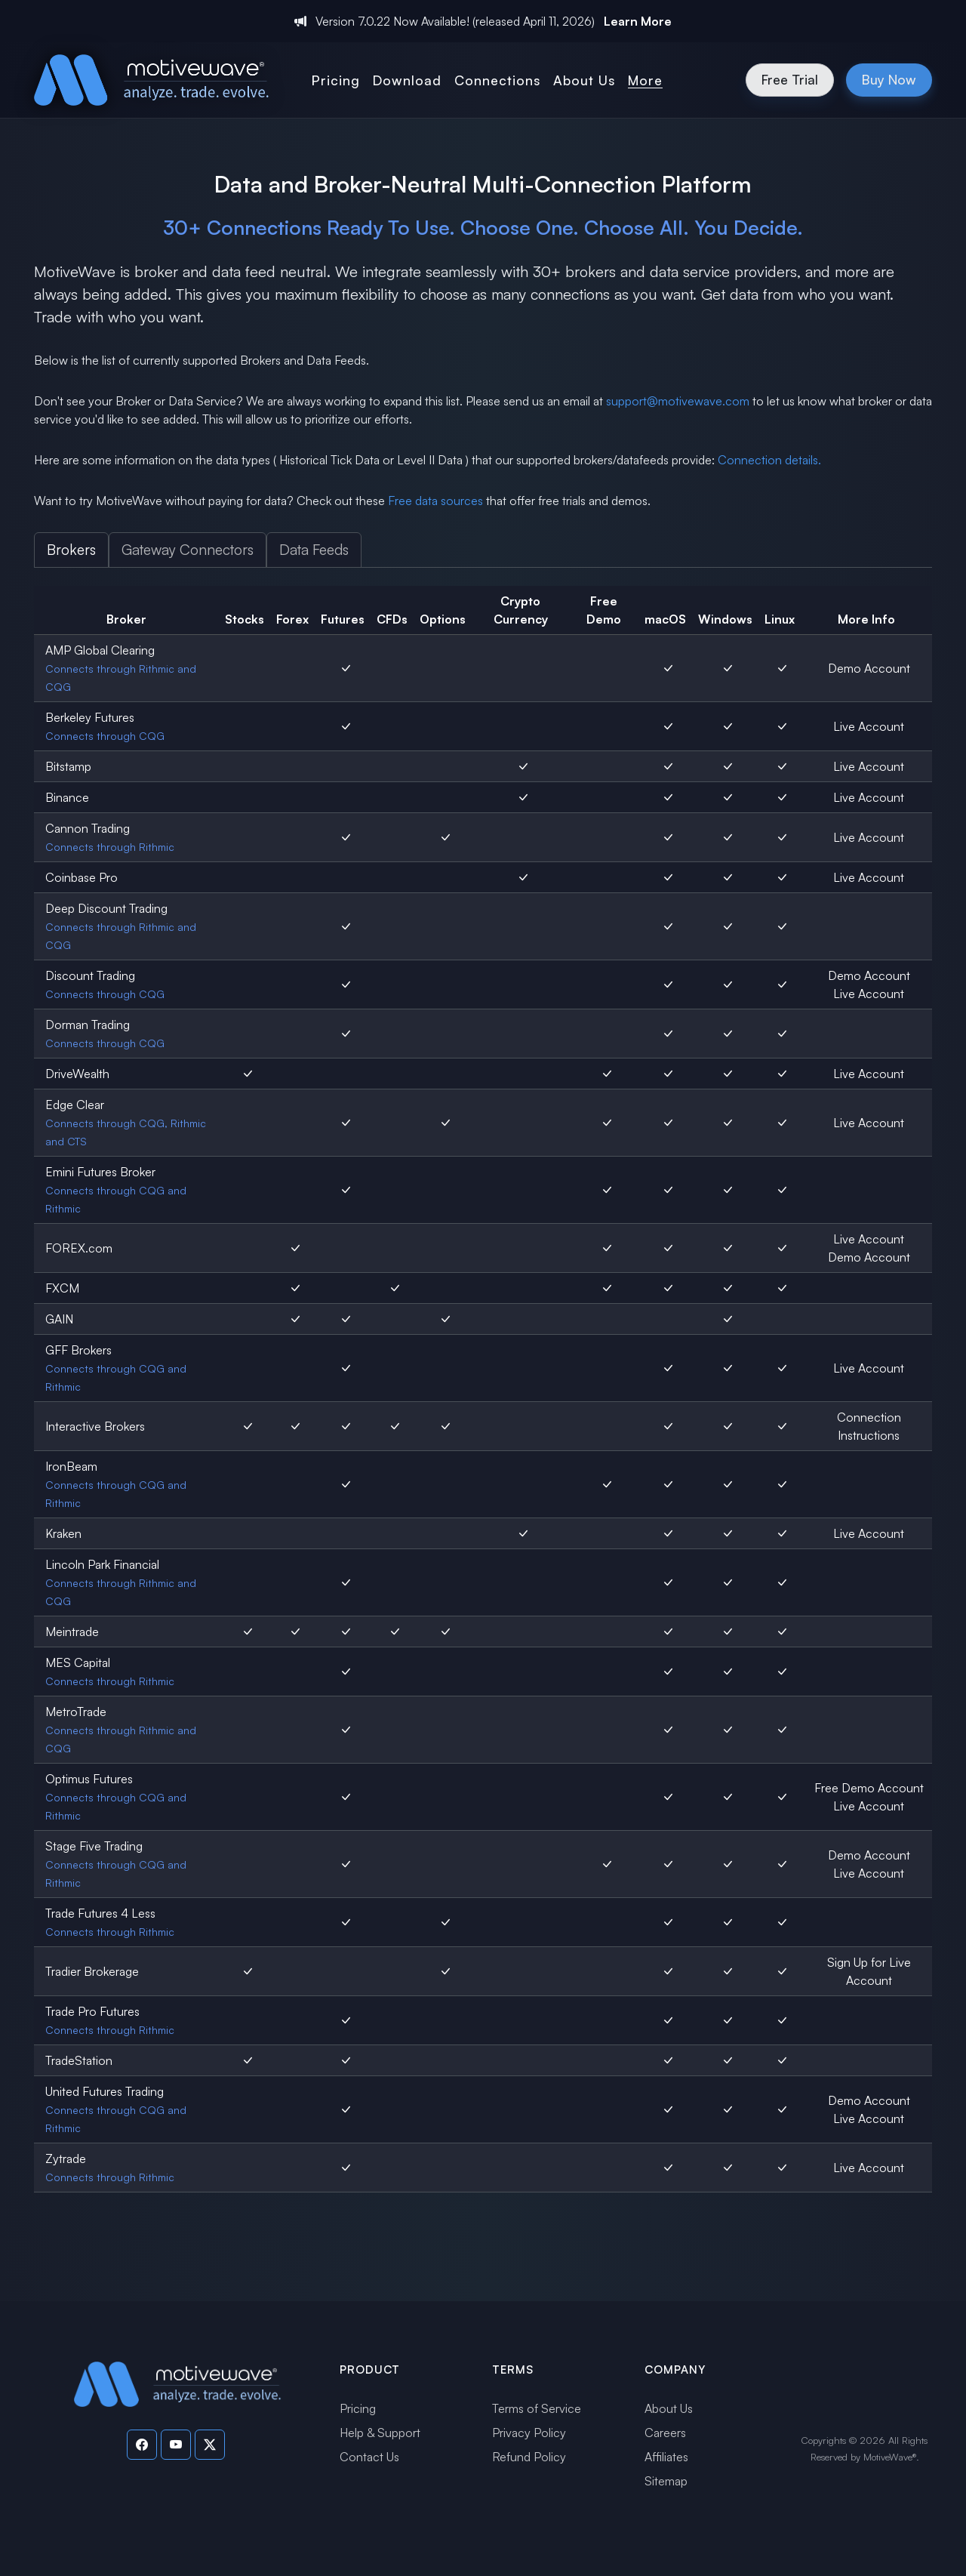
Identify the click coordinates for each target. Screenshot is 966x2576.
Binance (67, 797)
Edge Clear (74, 1104)
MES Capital (77, 1662)
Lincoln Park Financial (102, 1564)
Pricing (358, 2408)
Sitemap (666, 2480)
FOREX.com (78, 1248)
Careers (665, 2432)
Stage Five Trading (94, 1845)
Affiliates (666, 2456)
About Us (669, 2408)
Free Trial (789, 79)
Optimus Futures (89, 1778)
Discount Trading (90, 975)
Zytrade (65, 2158)
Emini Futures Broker (100, 1171)
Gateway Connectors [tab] (188, 550)
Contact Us (369, 2456)
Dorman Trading (87, 1024)
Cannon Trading (87, 828)
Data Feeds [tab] (314, 550)
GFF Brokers (78, 1349)
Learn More (638, 21)
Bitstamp (68, 766)
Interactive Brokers (95, 1426)
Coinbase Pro (81, 877)
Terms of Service (536, 2408)
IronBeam (71, 1466)
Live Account (868, 726)
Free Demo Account (869, 1787)
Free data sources (435, 500)
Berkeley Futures (89, 717)
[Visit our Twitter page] (210, 2445)
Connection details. (769, 459)
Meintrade (72, 1631)
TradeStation (78, 2060)
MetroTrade (75, 1711)
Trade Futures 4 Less (100, 1913)
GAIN (59, 1319)
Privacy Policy (529, 2432)
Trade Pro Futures (92, 2011)
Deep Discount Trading (106, 908)
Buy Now (889, 79)
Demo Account (869, 668)
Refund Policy (529, 2456)
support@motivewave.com (677, 400)
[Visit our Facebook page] (142, 2445)
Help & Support (380, 2432)
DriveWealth (77, 1073)
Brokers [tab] (71, 550)
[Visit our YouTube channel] (176, 2445)
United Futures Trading (104, 2091)
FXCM (62, 1288)
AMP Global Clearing (100, 650)
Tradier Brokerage (92, 1971)
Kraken (63, 1533)
